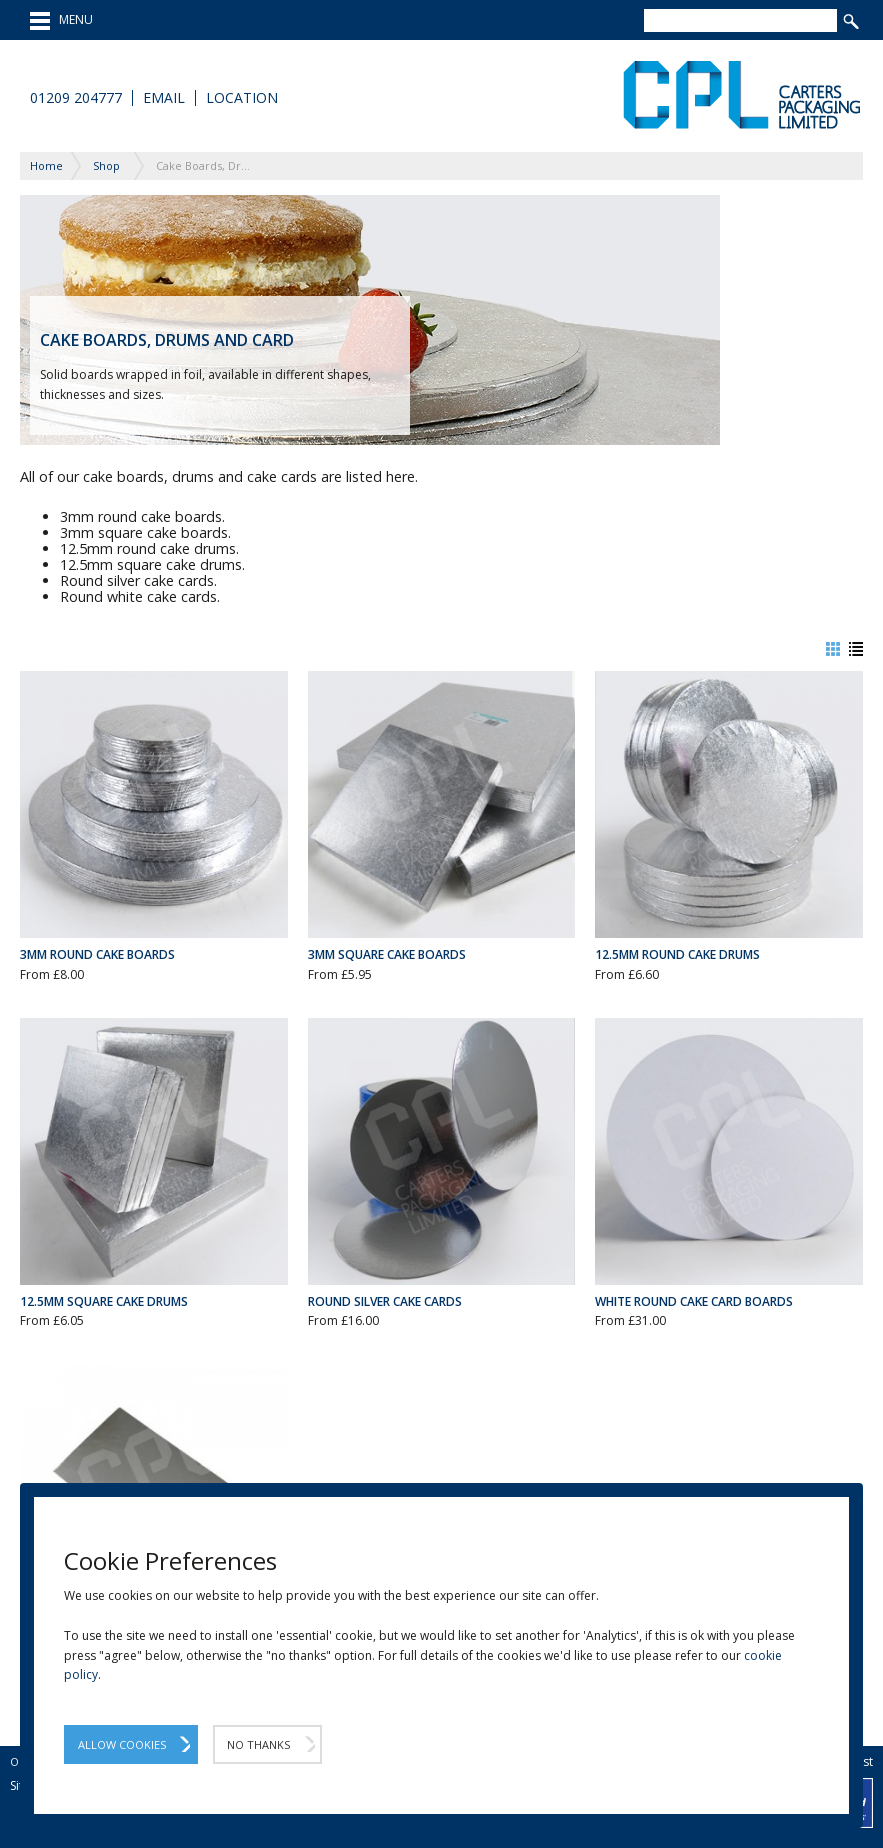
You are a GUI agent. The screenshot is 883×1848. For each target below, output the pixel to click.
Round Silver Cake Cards (385, 1301)
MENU (61, 21)
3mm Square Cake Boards (387, 954)
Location (242, 98)
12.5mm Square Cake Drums (104, 1301)
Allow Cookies (122, 1744)
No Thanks (258, 1744)
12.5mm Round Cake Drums (677, 954)
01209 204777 (76, 98)
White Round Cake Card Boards (694, 1301)
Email (164, 98)
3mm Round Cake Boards (97, 954)
